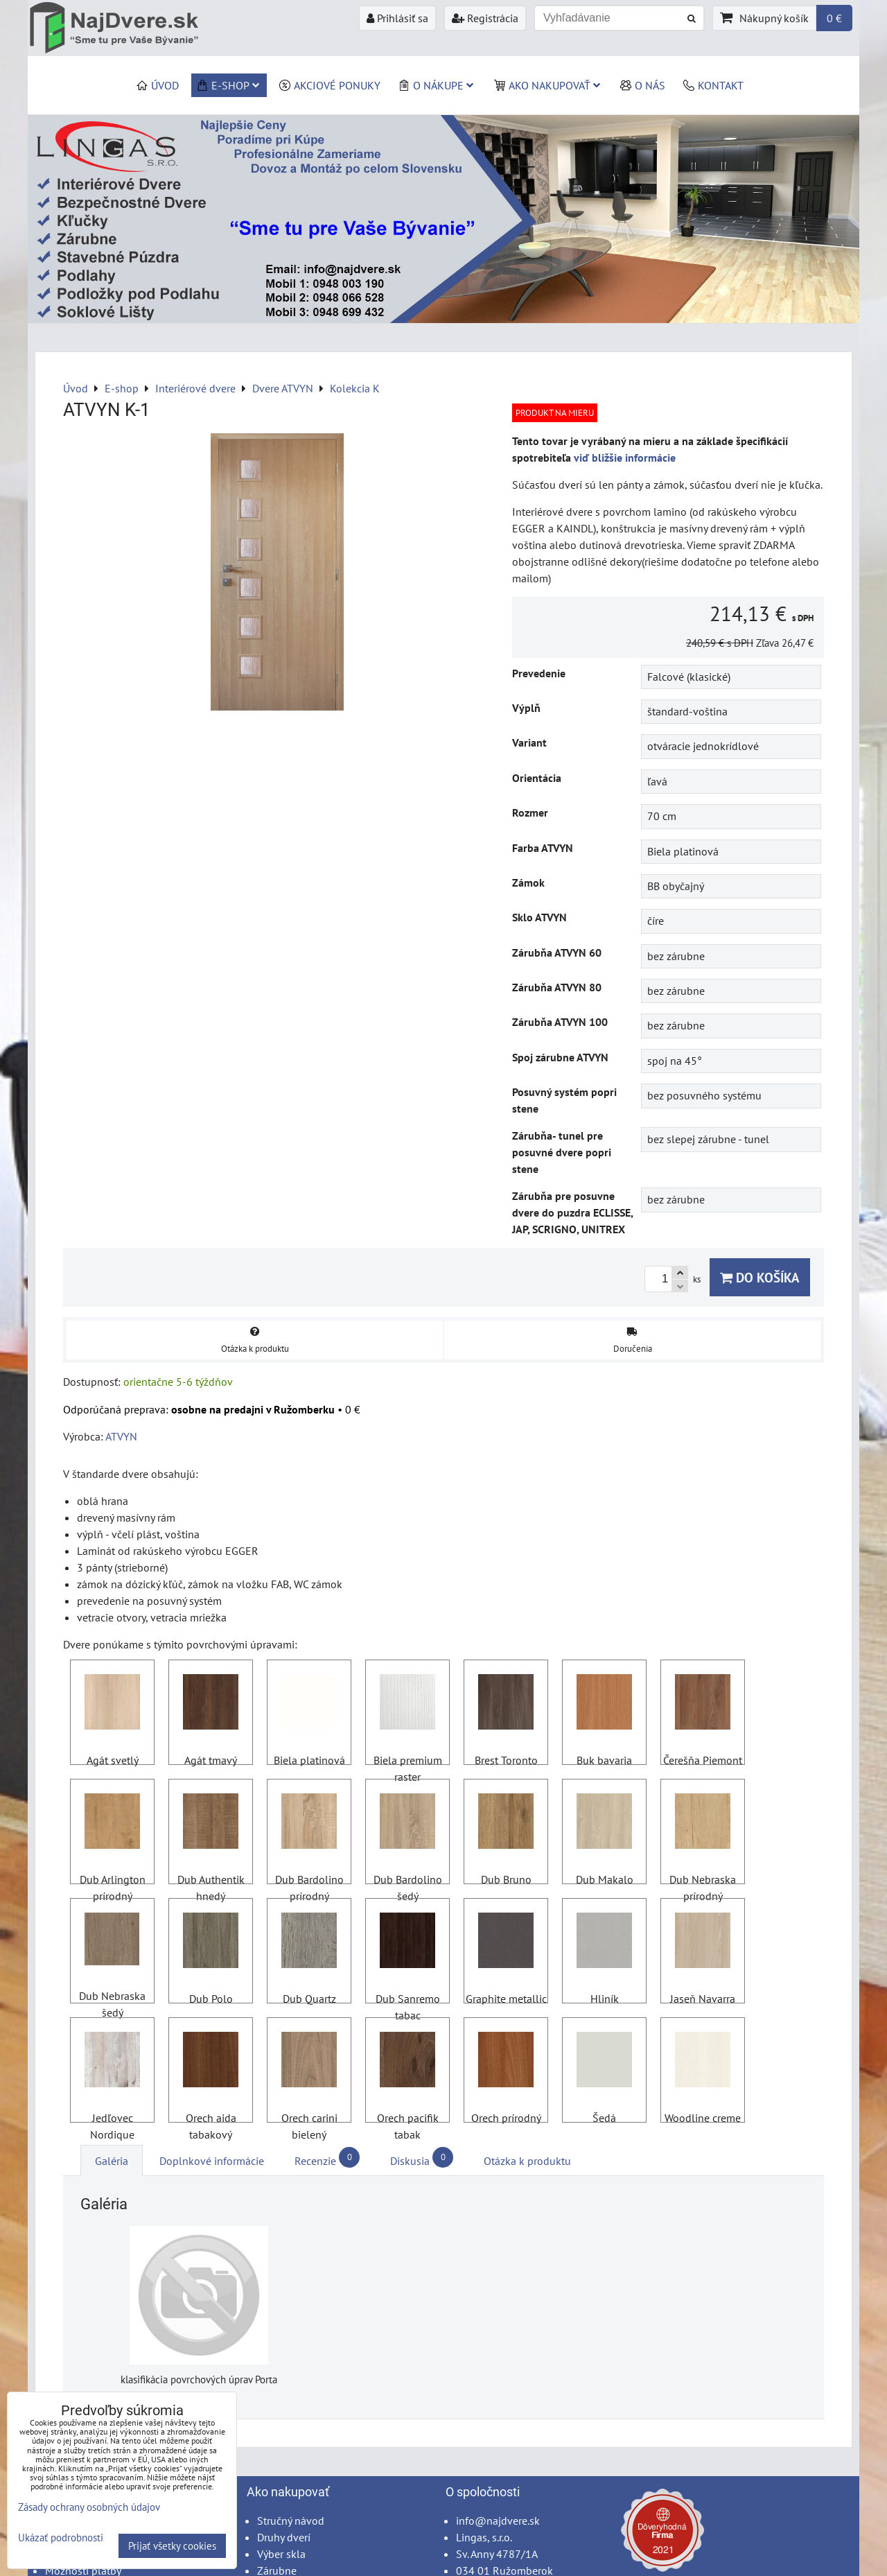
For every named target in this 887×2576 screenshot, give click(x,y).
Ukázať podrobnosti (60, 2538)
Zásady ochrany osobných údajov (89, 2507)
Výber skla (281, 2554)
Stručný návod (290, 2520)
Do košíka (760, 1277)
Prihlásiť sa (397, 18)
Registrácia (485, 18)
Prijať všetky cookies (172, 2545)
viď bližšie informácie (625, 457)
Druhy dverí (283, 2537)
